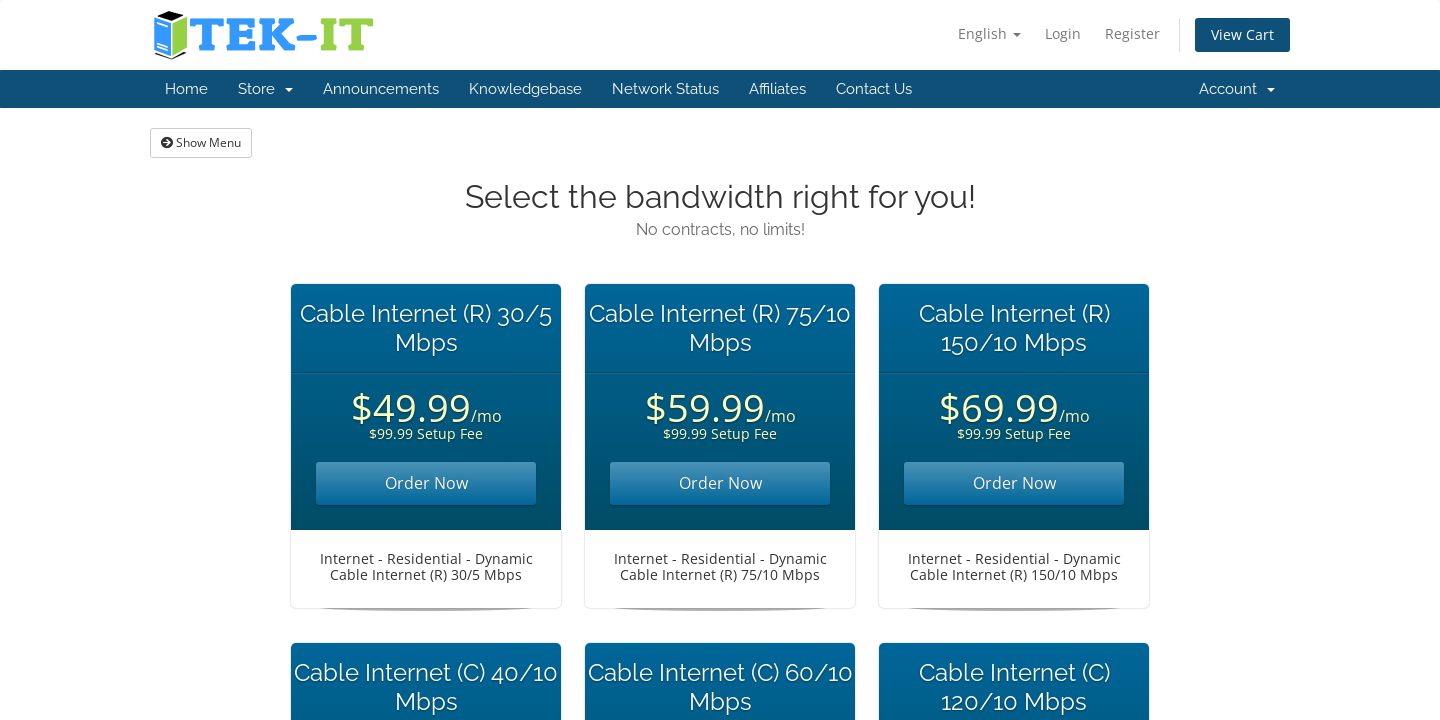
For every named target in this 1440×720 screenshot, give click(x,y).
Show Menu (201, 142)
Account (1237, 89)
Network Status (665, 89)
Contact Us (874, 89)
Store (265, 89)
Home (186, 89)
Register (1132, 33)
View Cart (1242, 34)
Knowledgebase (525, 89)
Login (1063, 33)
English (989, 33)
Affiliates (777, 89)
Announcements (381, 89)
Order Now (426, 483)
